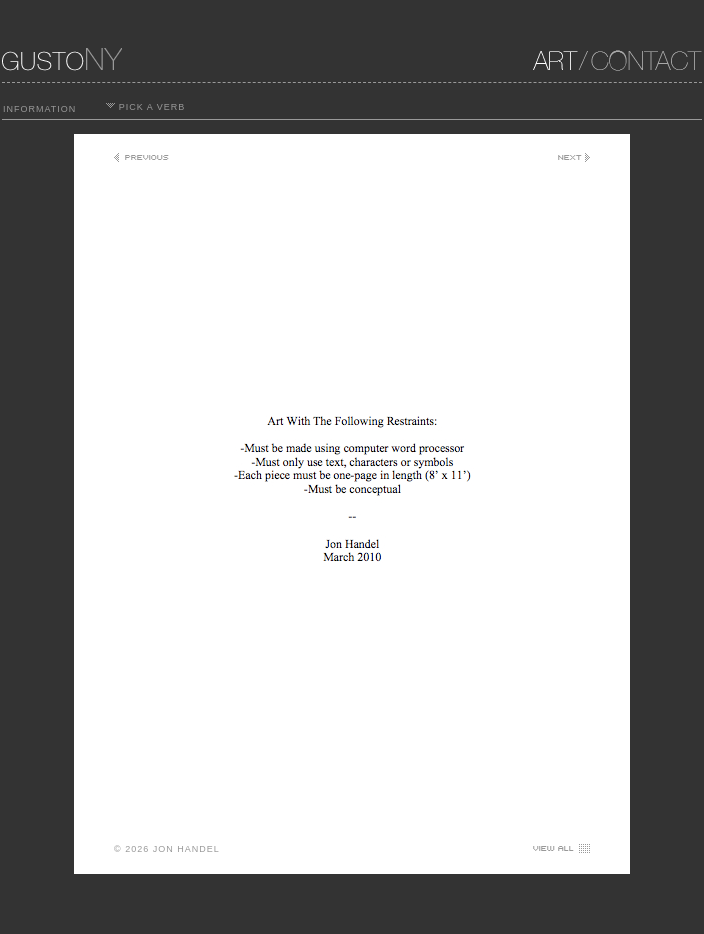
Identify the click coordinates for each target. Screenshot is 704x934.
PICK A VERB (145, 107)
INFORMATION (39, 109)
